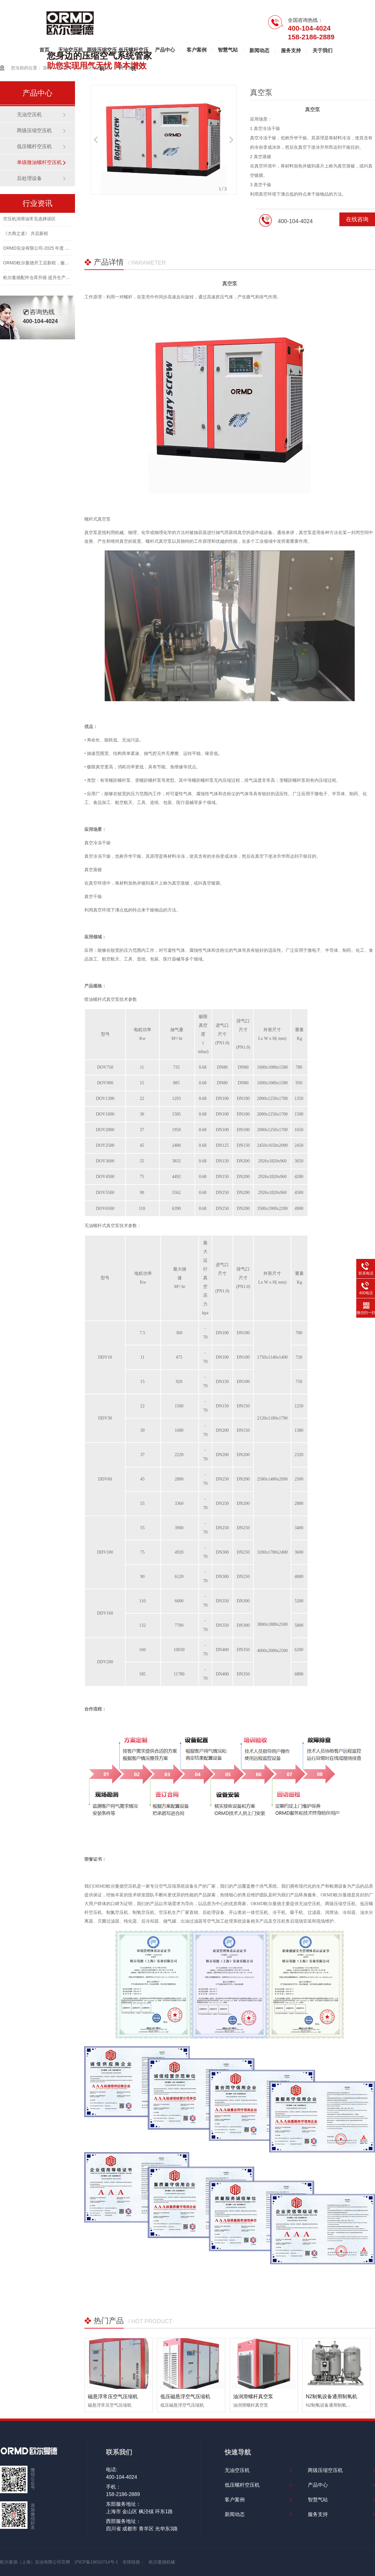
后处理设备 (29, 178)
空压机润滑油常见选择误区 (29, 220)
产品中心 (165, 49)
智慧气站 (228, 49)
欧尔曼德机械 (162, 2561)
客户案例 (197, 49)
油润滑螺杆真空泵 (253, 2396)
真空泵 (125, 67)
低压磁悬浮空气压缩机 (185, 2396)
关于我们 (322, 50)
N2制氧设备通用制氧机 (331, 2396)
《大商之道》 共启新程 (25, 234)
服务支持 (291, 50)
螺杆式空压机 (98, 67)
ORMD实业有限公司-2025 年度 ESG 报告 (43, 249)
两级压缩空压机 (102, 53)
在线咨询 (357, 219)
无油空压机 (70, 49)
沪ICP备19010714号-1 (96, 2561)
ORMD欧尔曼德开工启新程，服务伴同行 (42, 264)
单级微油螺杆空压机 (39, 162)
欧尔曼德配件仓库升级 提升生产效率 (38, 279)
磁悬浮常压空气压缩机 (113, 2396)
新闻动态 (259, 50)
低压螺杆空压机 (133, 53)
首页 (44, 49)
